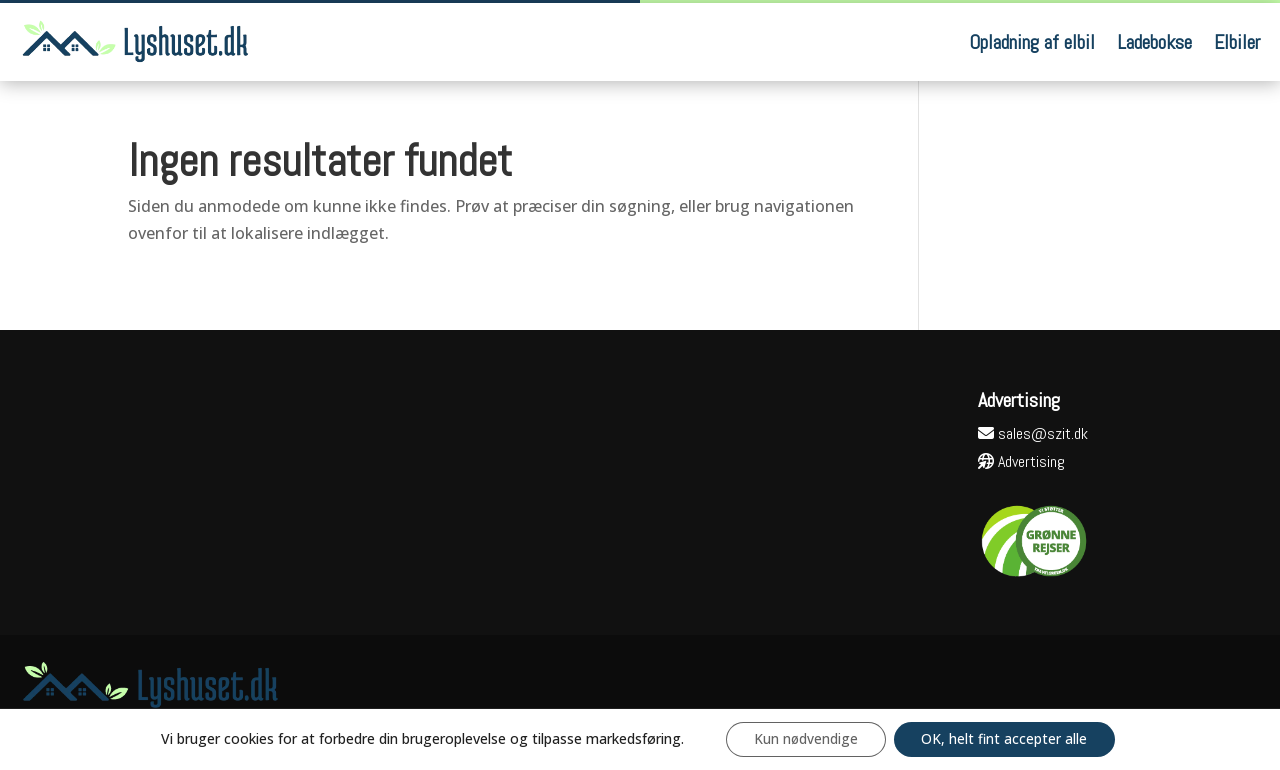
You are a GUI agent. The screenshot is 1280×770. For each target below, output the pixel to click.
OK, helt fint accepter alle (1007, 738)
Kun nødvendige (803, 738)
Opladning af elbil (1032, 42)
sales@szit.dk (1033, 433)
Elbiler (1237, 42)
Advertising (1021, 461)
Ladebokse (1154, 42)
